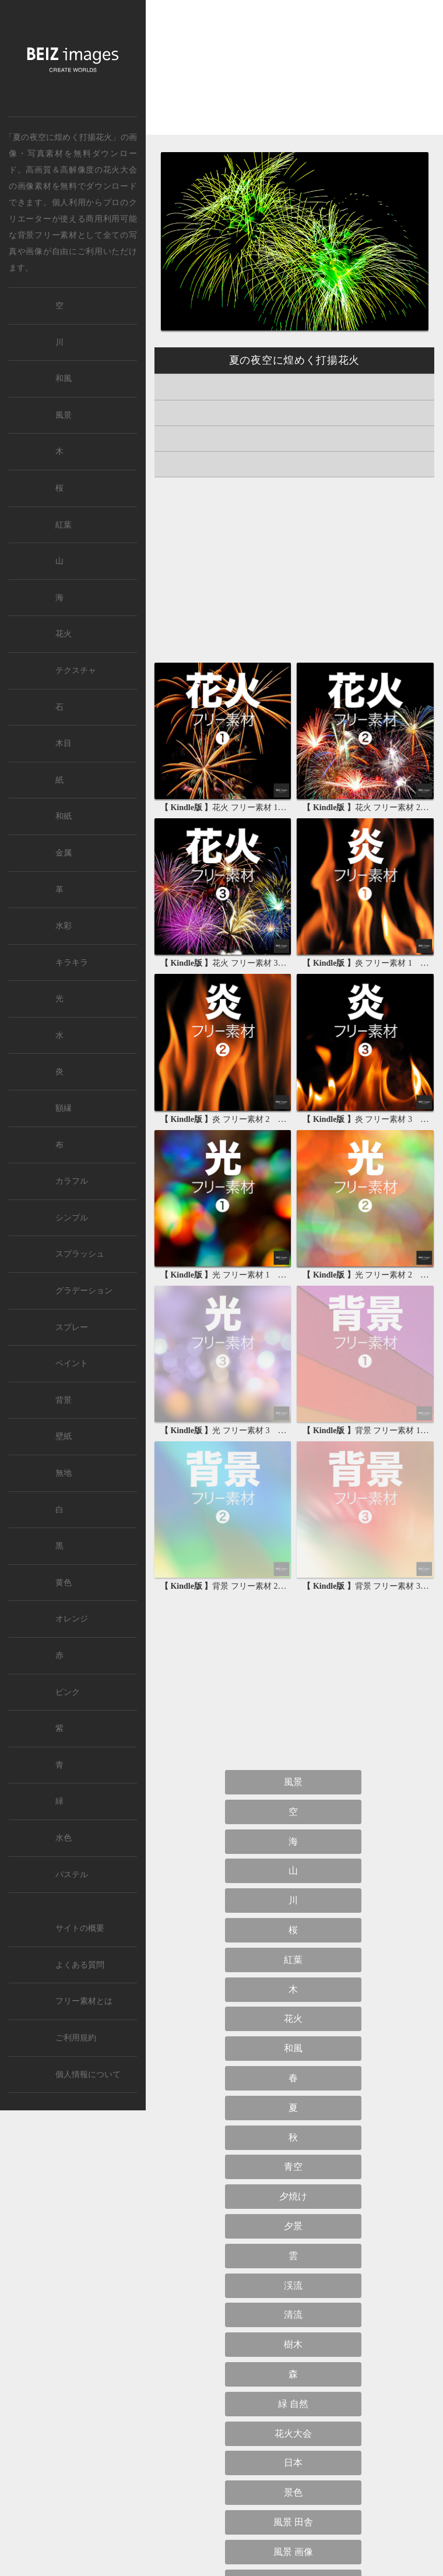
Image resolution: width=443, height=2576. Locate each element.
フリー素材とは (83, 2001)
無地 (63, 1473)
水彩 (63, 925)
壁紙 (63, 1436)
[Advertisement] (294, 77)
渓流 (293, 2285)
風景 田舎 (293, 2522)
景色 (293, 2492)
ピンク (67, 1692)
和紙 (63, 816)
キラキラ (71, 962)
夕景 (293, 2226)
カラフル (71, 1181)
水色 (63, 1838)
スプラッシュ (79, 1254)
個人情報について (88, 2074)
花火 (293, 2019)
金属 (63, 853)
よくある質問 (79, 1965)
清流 (293, 2315)
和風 (293, 2048)
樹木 (293, 2344)
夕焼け (293, 2196)
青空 (293, 2167)
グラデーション (83, 1290)
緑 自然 (293, 2404)
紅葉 (293, 1960)
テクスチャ (75, 670)
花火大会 (120, 169)
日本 (293, 2463)
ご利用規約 (75, 2037)
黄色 (63, 1582)
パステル (71, 1874)
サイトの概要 (79, 1928)
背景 (63, 1400)
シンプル (71, 1217)
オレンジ (71, 1618)
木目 (63, 743)
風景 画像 (293, 2552)
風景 (293, 1782)
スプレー (71, 1327)
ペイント (71, 1363)
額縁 (63, 1108)
